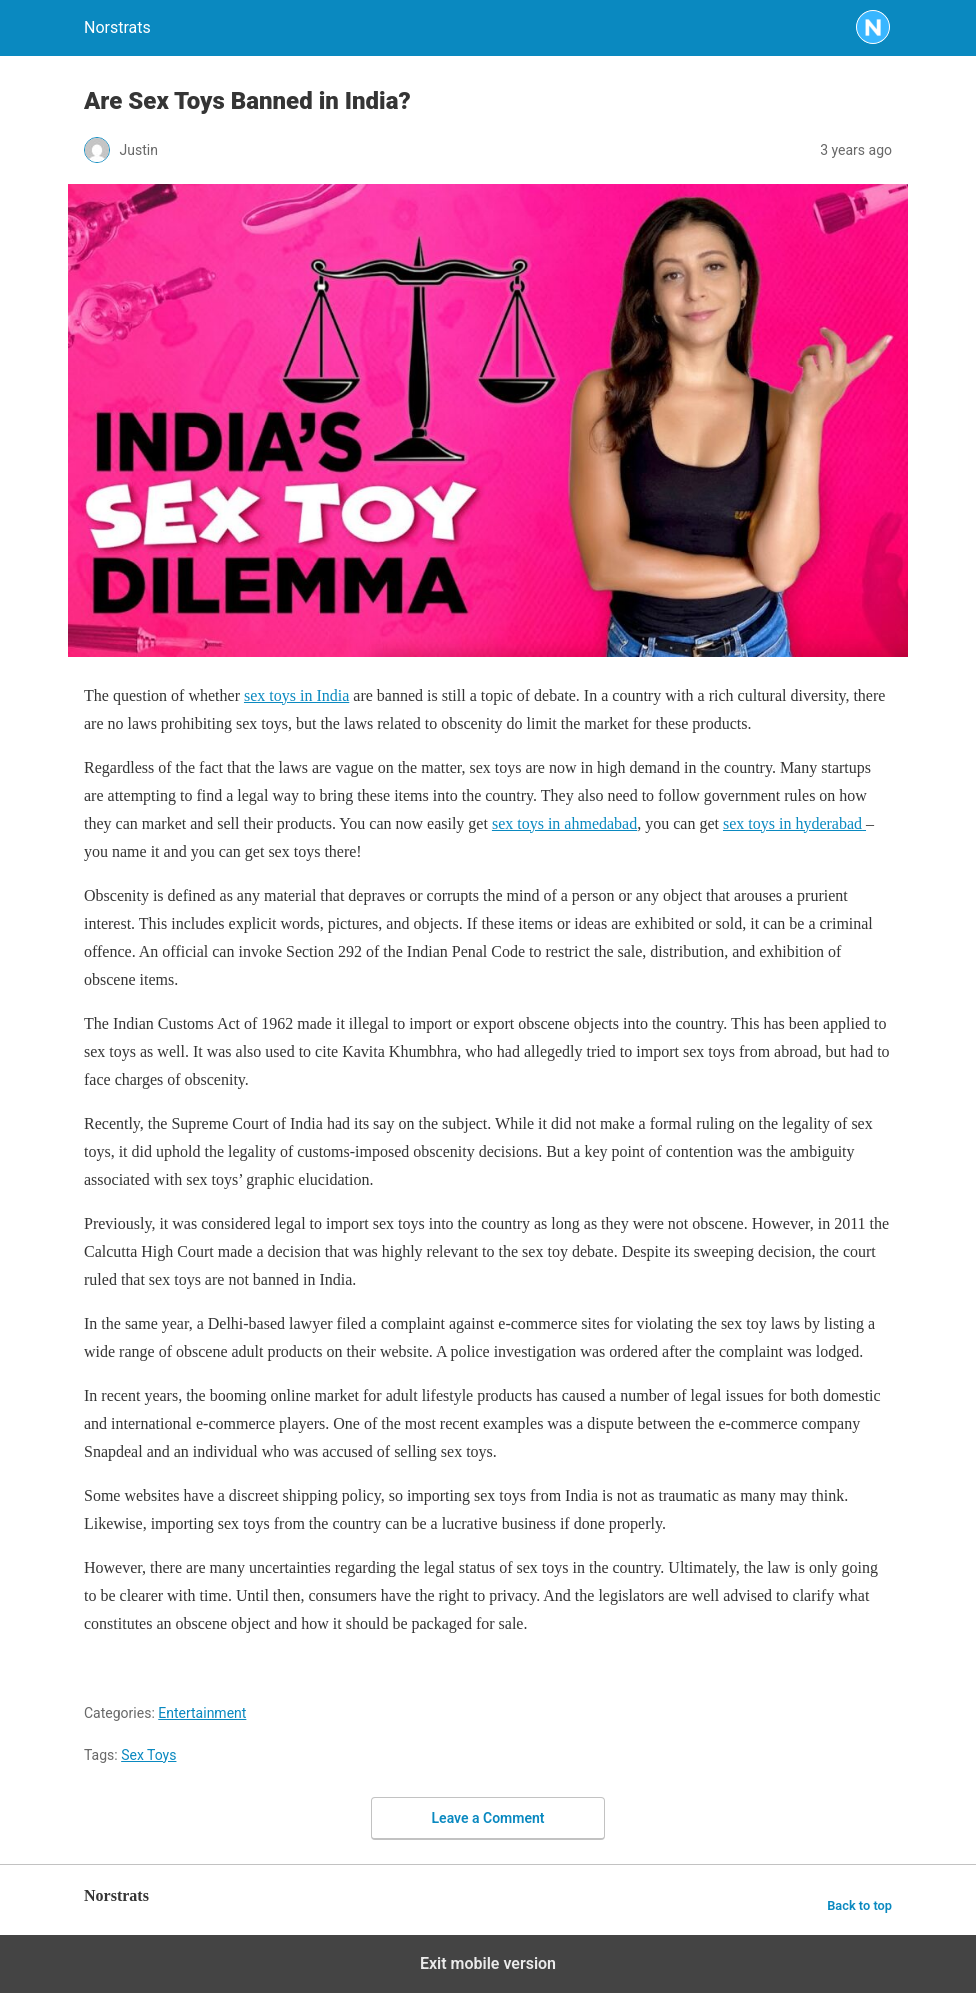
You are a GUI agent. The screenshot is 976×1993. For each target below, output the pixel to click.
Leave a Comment (488, 1818)
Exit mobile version (488, 1963)
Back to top (859, 1905)
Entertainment (202, 1713)
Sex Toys (148, 1755)
